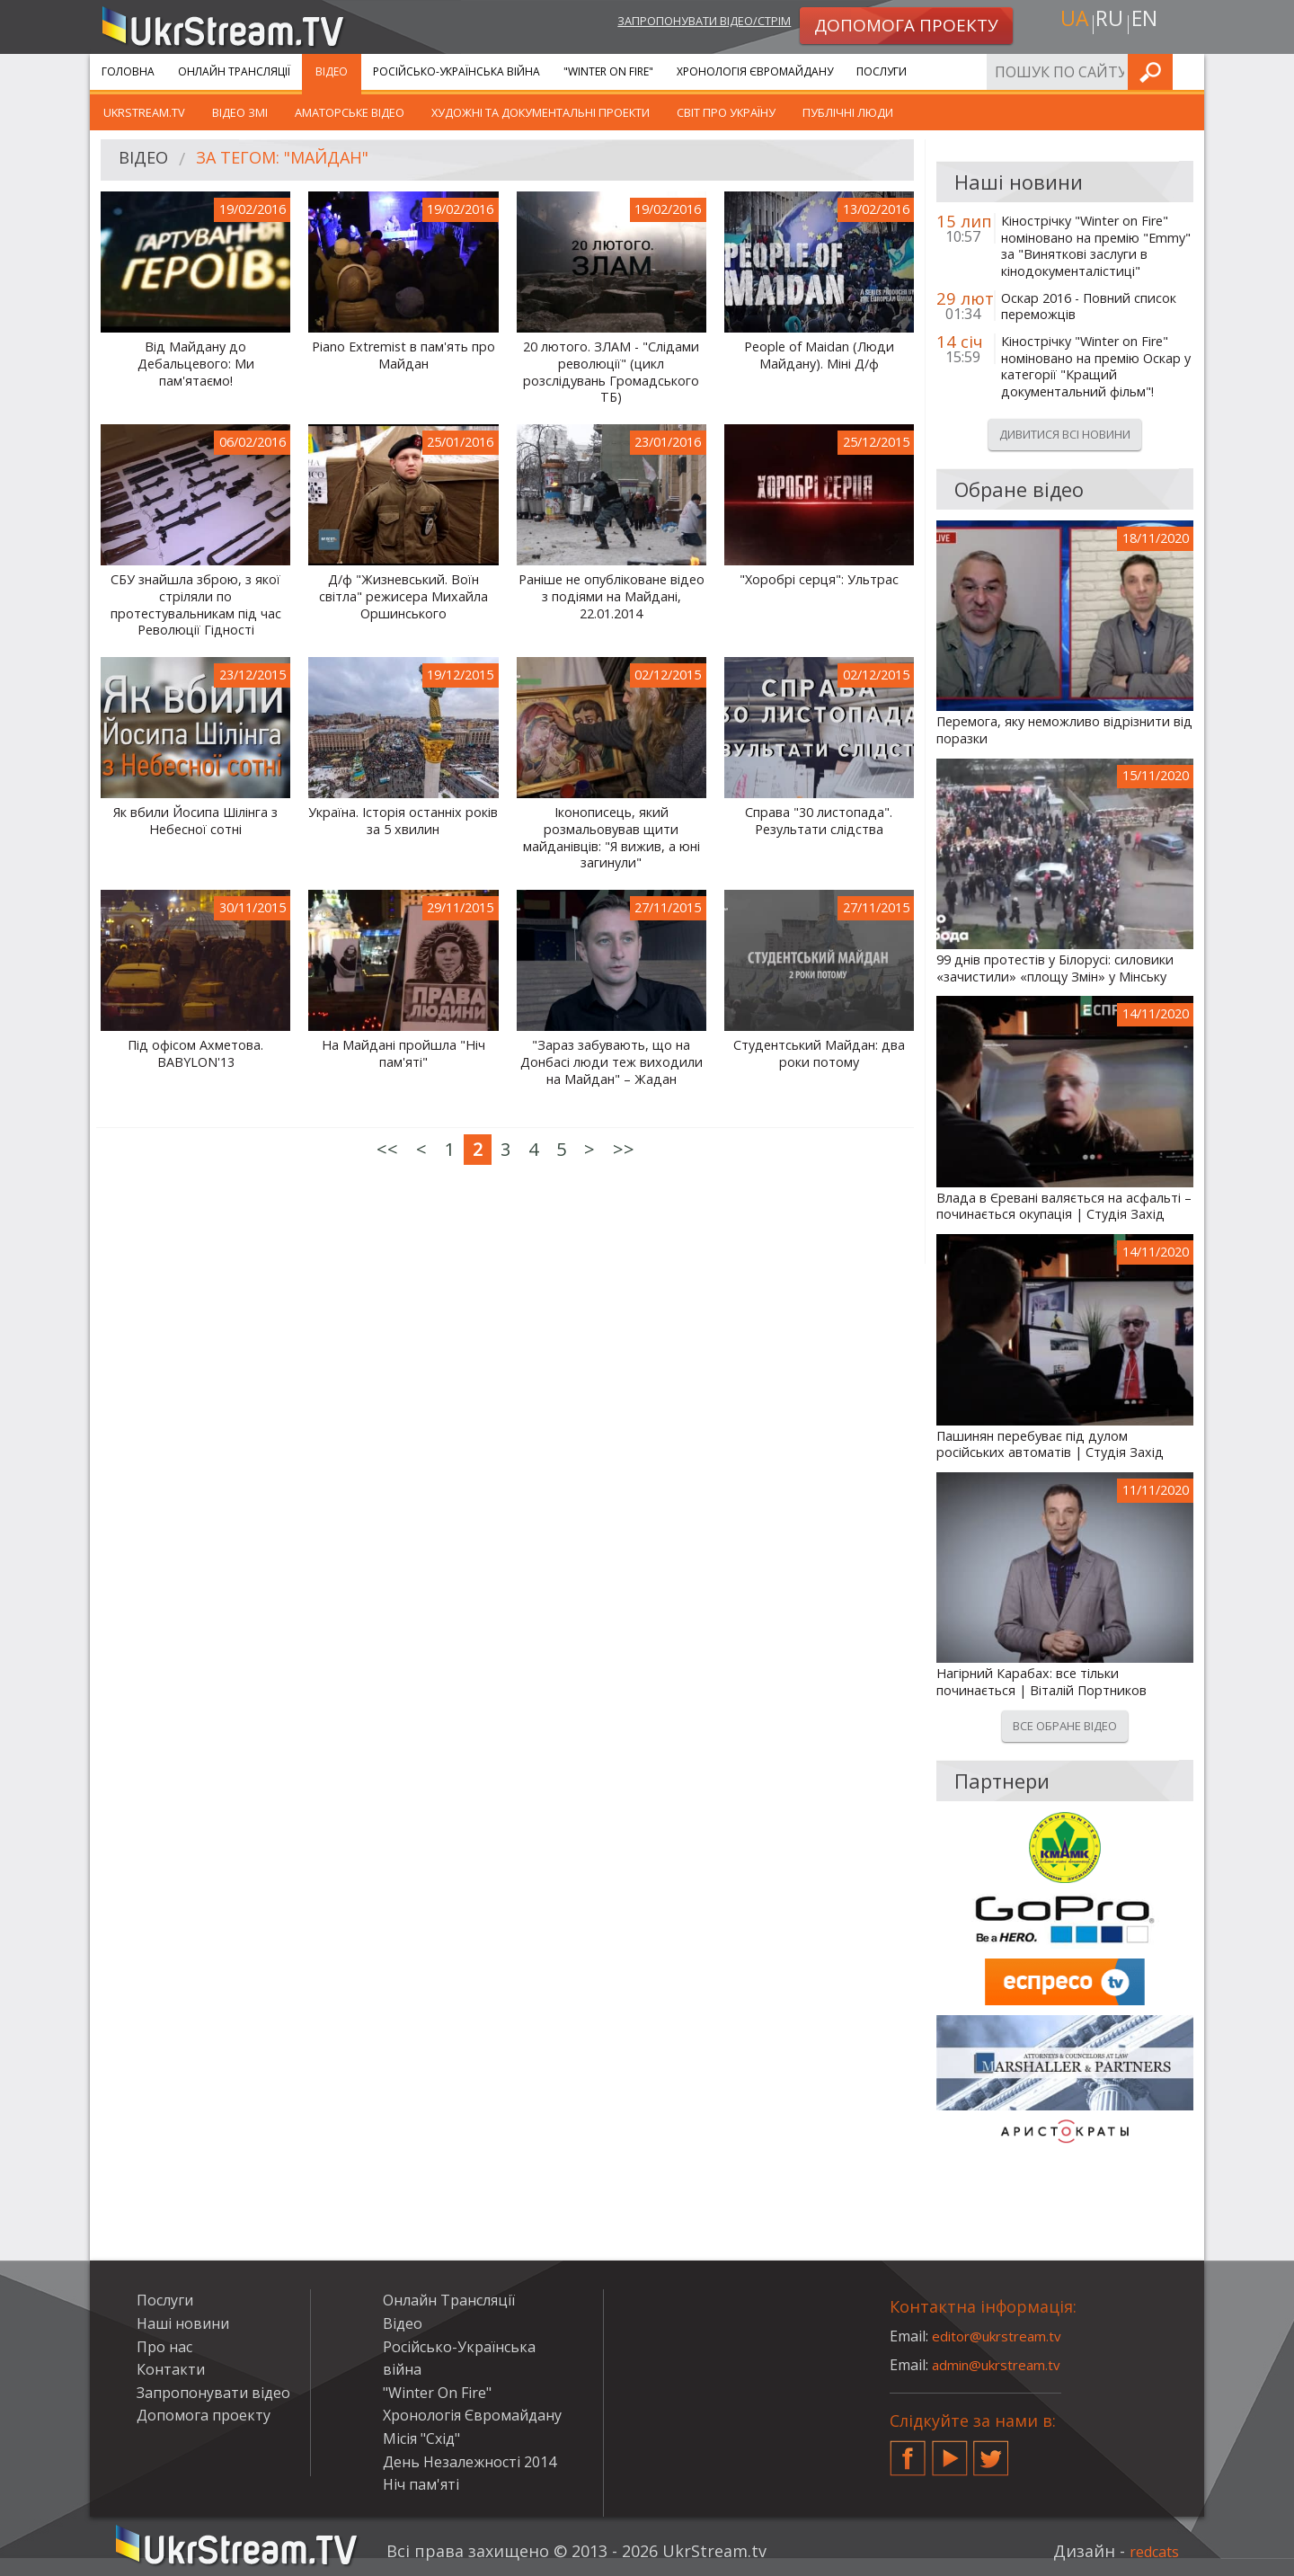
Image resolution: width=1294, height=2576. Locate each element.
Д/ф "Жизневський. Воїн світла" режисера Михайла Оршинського (403, 596)
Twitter (991, 2451)
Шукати (1185, 71)
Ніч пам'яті (421, 2484)
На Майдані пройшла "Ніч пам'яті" (403, 1053)
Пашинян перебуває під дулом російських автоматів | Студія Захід (1050, 1444)
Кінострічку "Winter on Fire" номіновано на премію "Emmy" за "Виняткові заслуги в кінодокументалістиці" (1096, 246)
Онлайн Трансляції (234, 71)
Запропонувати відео (213, 2393)
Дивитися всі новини (1064, 434)
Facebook (908, 2451)
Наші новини (183, 2323)
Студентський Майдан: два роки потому (819, 1053)
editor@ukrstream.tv (1001, 2336)
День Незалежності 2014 (469, 2462)
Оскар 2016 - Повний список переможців (1088, 307)
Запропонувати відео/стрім (684, 23)
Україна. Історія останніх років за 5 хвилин (403, 821)
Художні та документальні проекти (540, 112)
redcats (1150, 2551)
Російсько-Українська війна (456, 71)
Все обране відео (1065, 1726)
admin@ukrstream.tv (1002, 2365)
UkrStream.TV (144, 112)
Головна (128, 71)
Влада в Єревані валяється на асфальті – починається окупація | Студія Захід (1064, 1206)
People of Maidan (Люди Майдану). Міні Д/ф (819, 355)
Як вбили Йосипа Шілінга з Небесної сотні (195, 821)
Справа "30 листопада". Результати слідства (818, 821)
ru (1109, 23)
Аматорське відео (349, 112)
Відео (331, 71)
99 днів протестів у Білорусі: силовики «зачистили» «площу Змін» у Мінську (1055, 968)
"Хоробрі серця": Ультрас (819, 580)
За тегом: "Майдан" (296, 160)
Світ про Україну (726, 112)
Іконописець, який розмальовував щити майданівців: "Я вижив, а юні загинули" (611, 837)
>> (623, 1149)
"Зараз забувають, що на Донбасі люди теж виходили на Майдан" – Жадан (611, 1062)
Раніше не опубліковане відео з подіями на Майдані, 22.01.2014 (611, 596)
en (1149, 23)
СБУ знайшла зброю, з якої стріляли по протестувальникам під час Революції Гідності (196, 605)
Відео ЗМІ (240, 112)
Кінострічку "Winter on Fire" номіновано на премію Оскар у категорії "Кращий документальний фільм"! (1096, 366)
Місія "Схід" (421, 2438)
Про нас (164, 2347)
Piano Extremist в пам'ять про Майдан (403, 355)
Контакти (171, 2369)
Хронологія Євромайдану (755, 71)
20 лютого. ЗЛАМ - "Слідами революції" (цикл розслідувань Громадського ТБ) (611, 372)
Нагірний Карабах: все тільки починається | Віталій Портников (1041, 1682)
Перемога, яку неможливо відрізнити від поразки (1064, 730)
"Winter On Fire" (608, 71)
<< (387, 1149)
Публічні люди (847, 112)
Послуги (881, 71)
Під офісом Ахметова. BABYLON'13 (195, 1053)
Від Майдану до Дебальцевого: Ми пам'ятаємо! (195, 363)
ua (1068, 23)
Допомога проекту (203, 2415)
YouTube (950, 2451)
